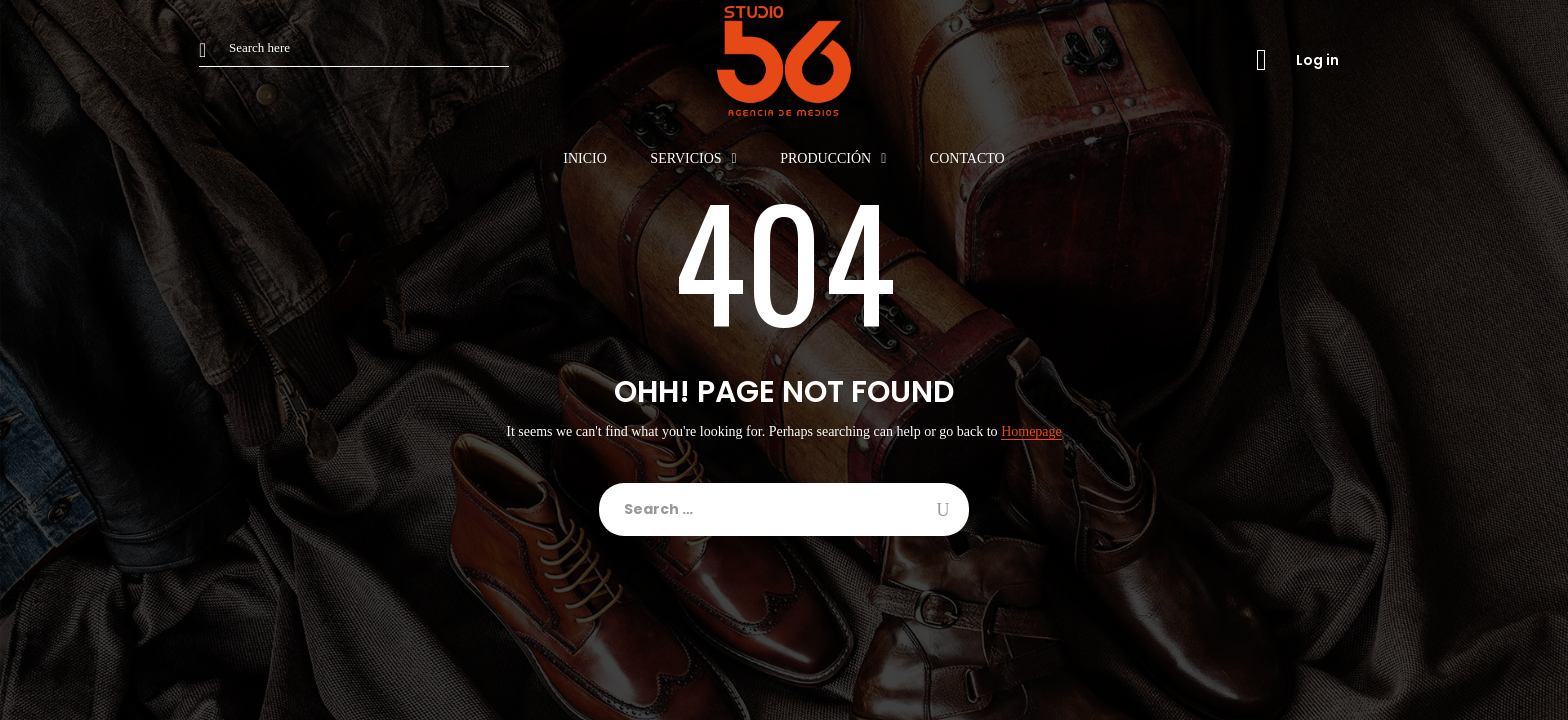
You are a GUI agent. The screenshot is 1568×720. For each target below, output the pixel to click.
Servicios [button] (685, 159)
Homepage (1031, 432)
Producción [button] (825, 159)
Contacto (967, 159)
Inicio (585, 159)
